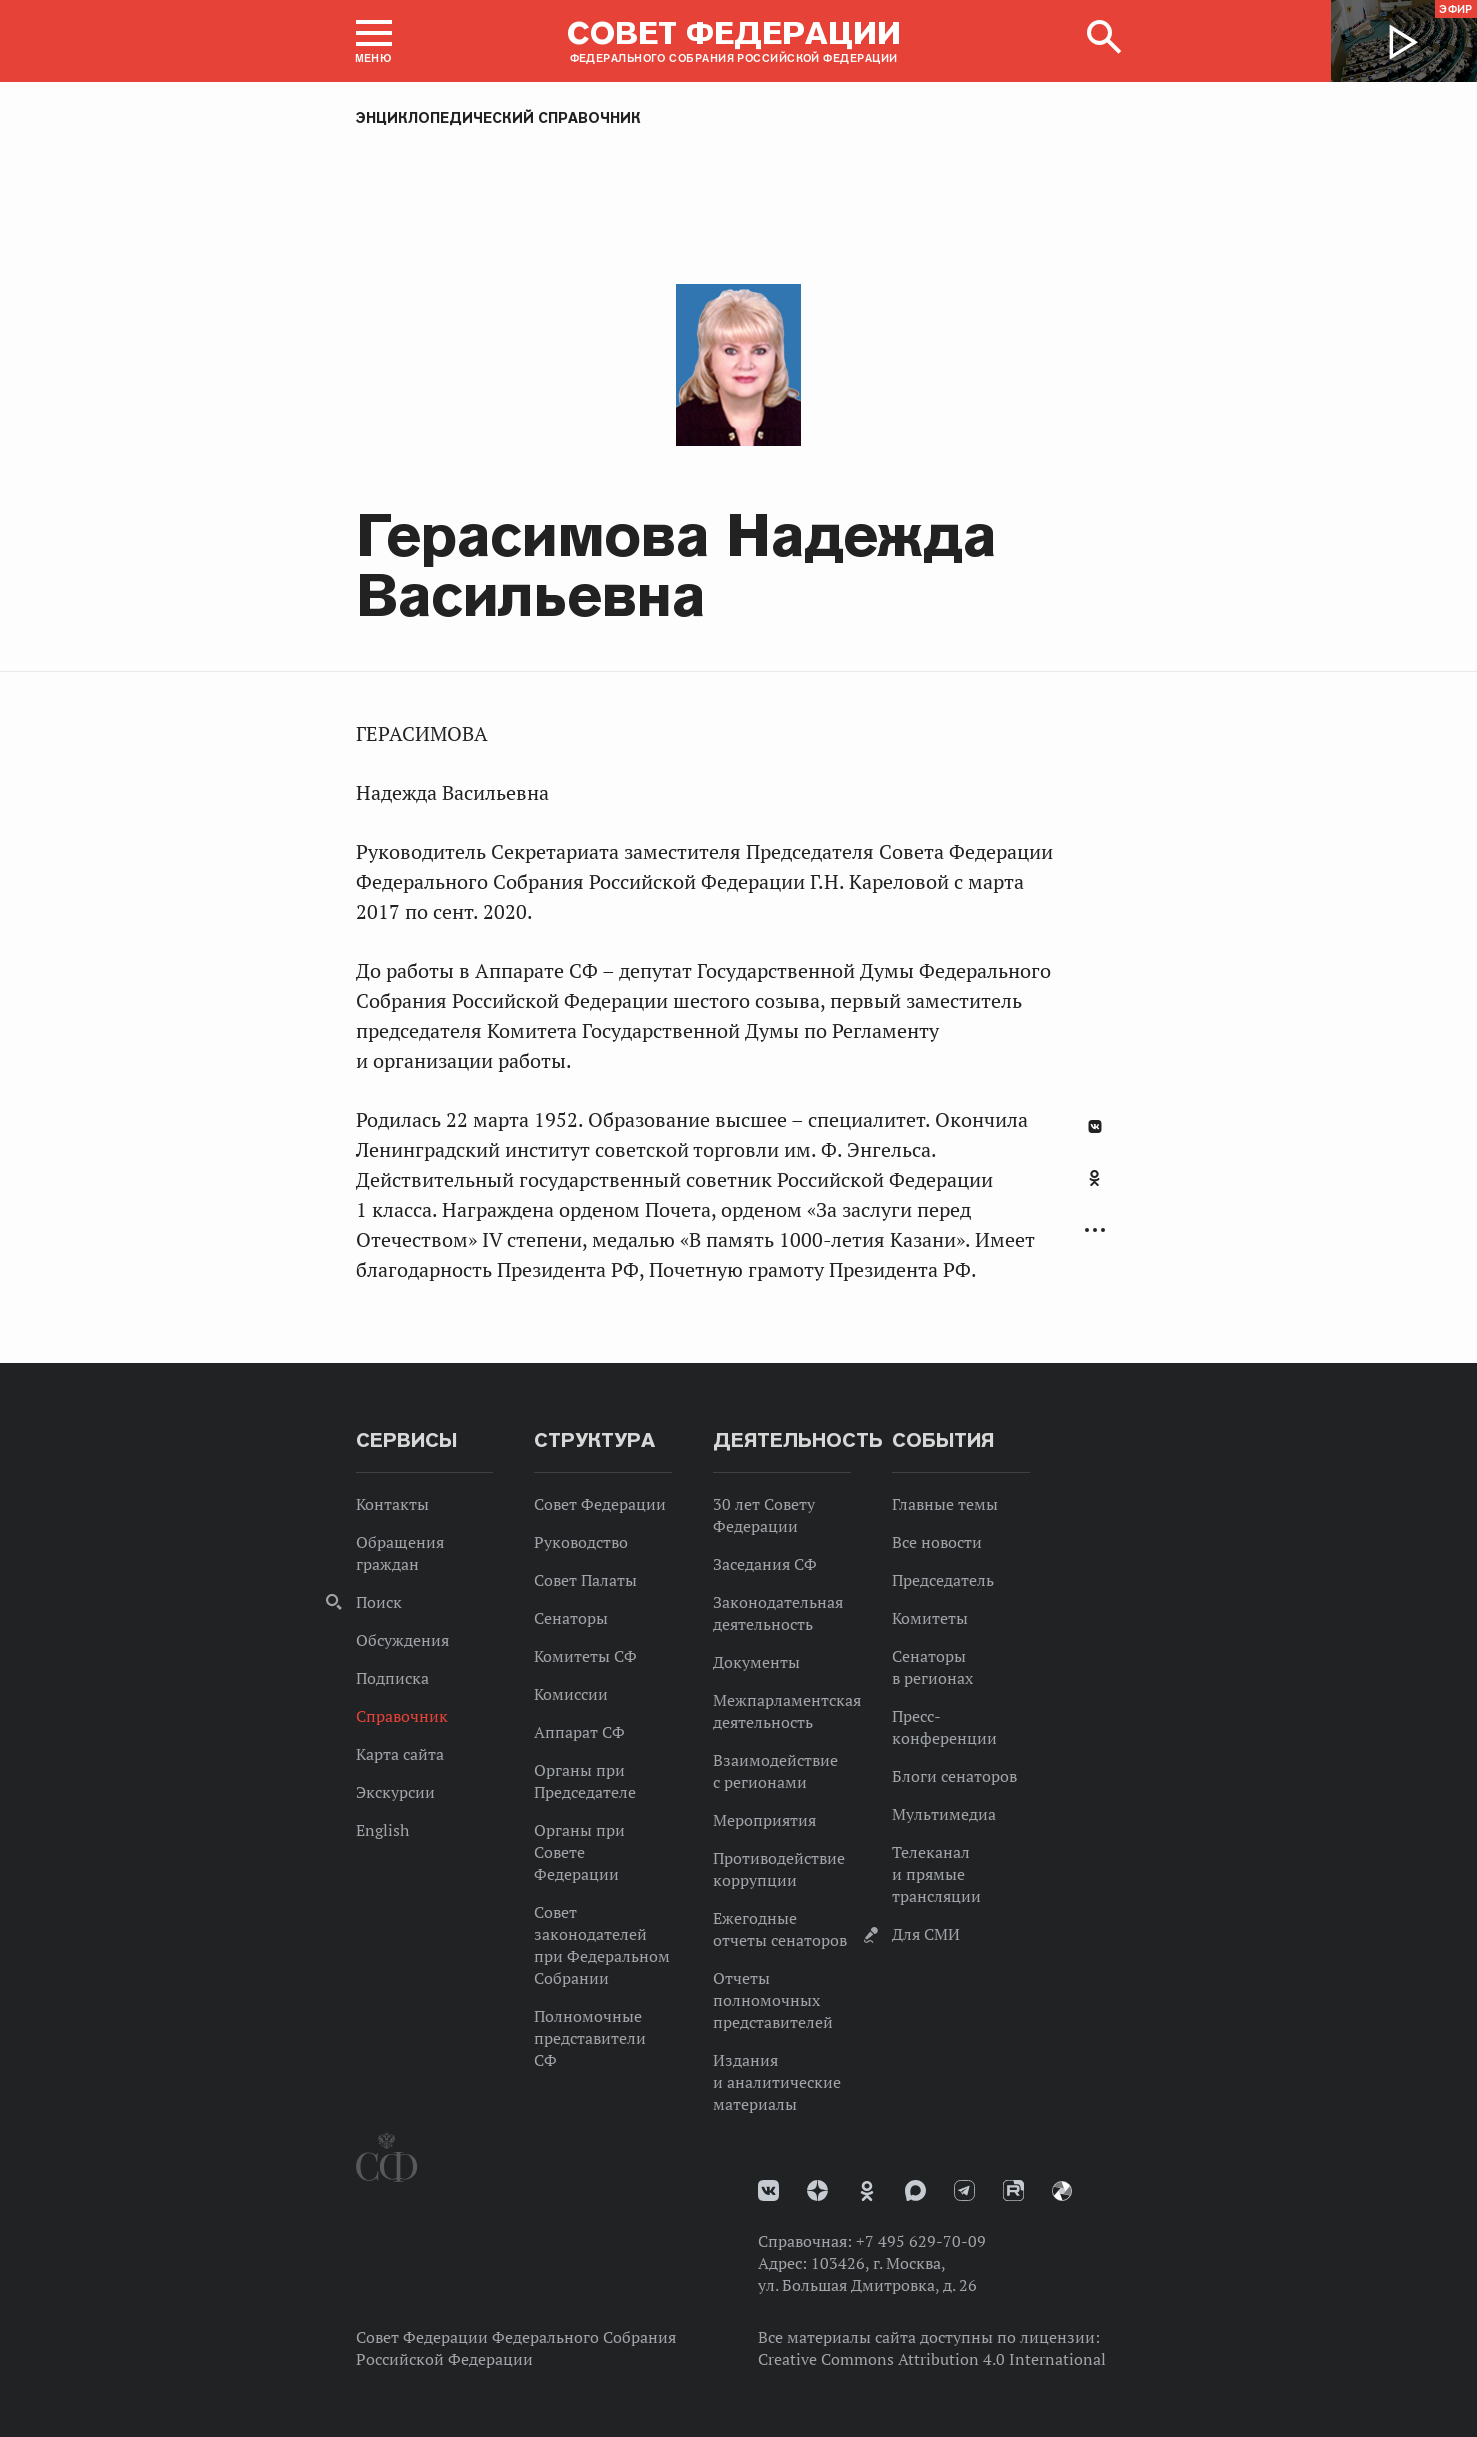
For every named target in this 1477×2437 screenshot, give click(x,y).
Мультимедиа (944, 1814)
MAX (915, 2190)
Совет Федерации (600, 1504)
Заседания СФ (765, 1564)
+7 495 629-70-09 (921, 2241)
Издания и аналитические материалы (777, 2082)
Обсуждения (402, 1640)
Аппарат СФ (579, 1732)
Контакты (392, 1504)
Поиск (379, 1602)
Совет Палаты (585, 1580)
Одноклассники (1094, 1178)
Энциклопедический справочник (498, 118)
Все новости (937, 1542)
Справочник (402, 1716)
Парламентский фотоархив (1062, 2191)
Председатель (943, 1580)
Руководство (581, 1542)
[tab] (1095, 1189)
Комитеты (930, 1618)
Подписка (392, 1678)
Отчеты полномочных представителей (773, 2000)
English (382, 1830)
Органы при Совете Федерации (579, 1852)
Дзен (817, 2190)
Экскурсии (395, 1792)
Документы (756, 1662)
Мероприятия (764, 1820)
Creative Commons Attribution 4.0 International (932, 2359)
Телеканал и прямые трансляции (936, 1874)
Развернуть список (1095, 1230)
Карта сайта (400, 1754)
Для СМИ (926, 1934)
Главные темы (945, 1504)
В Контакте (1095, 1126)
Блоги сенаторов (954, 1776)
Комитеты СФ (585, 1656)
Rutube (1013, 2190)
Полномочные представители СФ (590, 2038)
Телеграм (964, 2190)
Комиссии (571, 1694)
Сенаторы (571, 1618)
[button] (374, 41)
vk (768, 2190)
